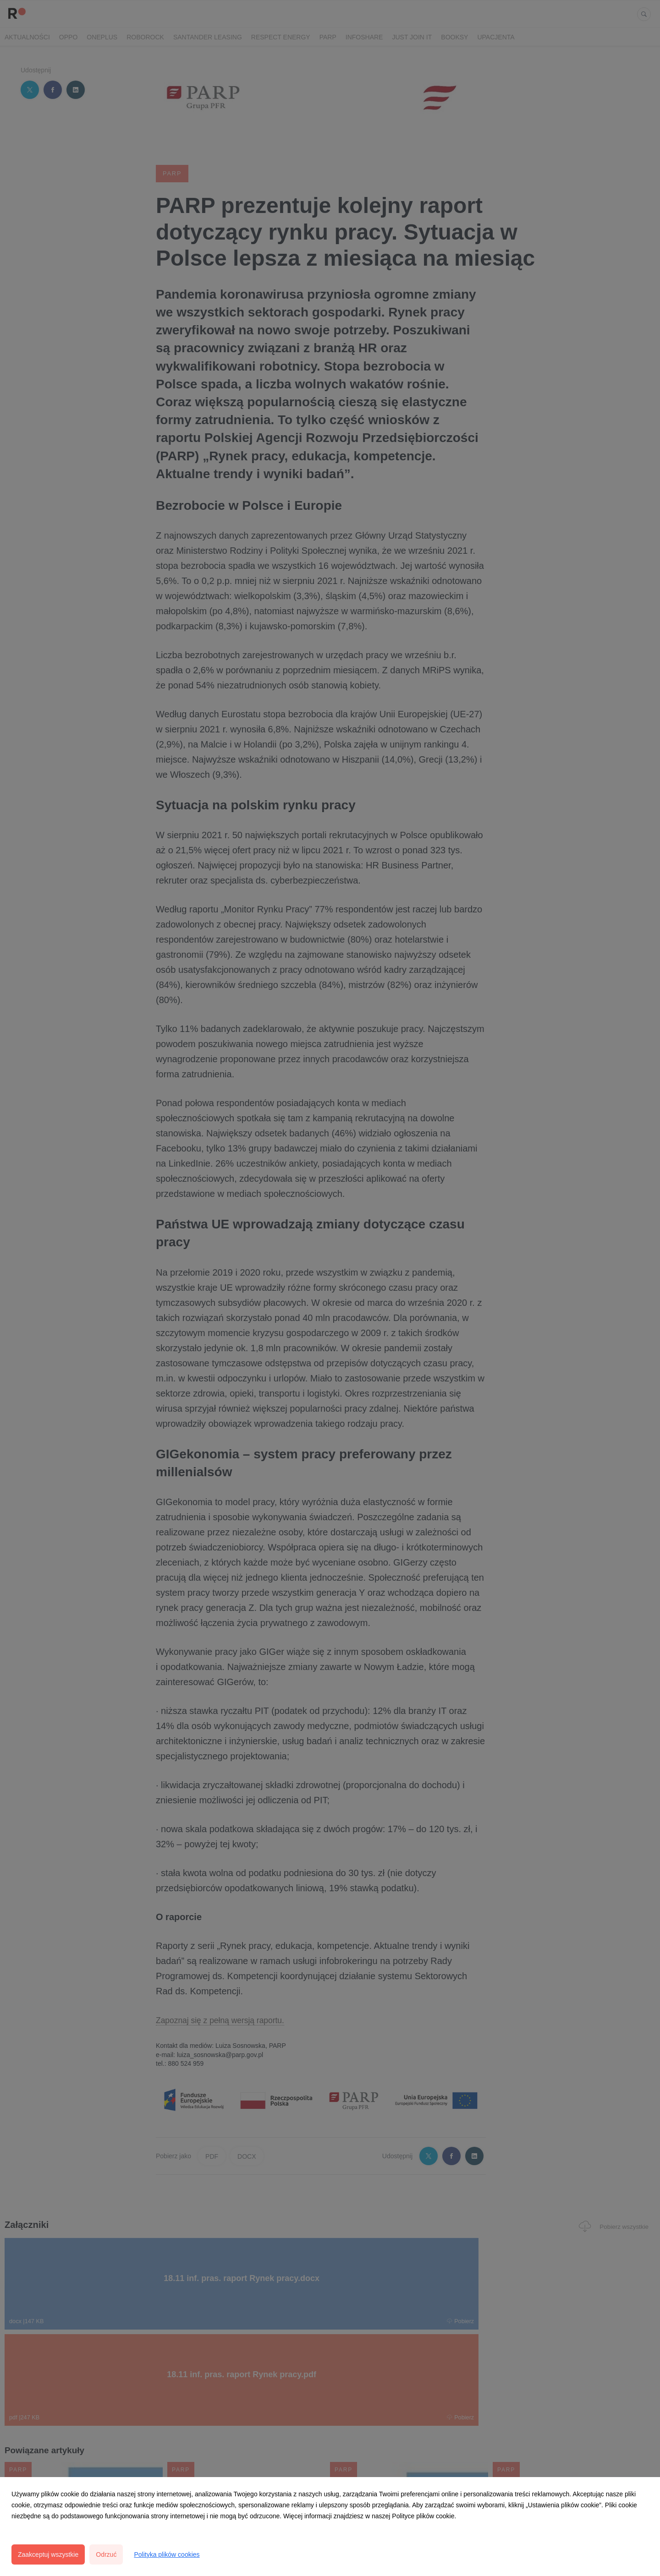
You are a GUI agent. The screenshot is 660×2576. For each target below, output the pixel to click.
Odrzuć (106, 2554)
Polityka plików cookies (166, 2554)
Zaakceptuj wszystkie (48, 2554)
